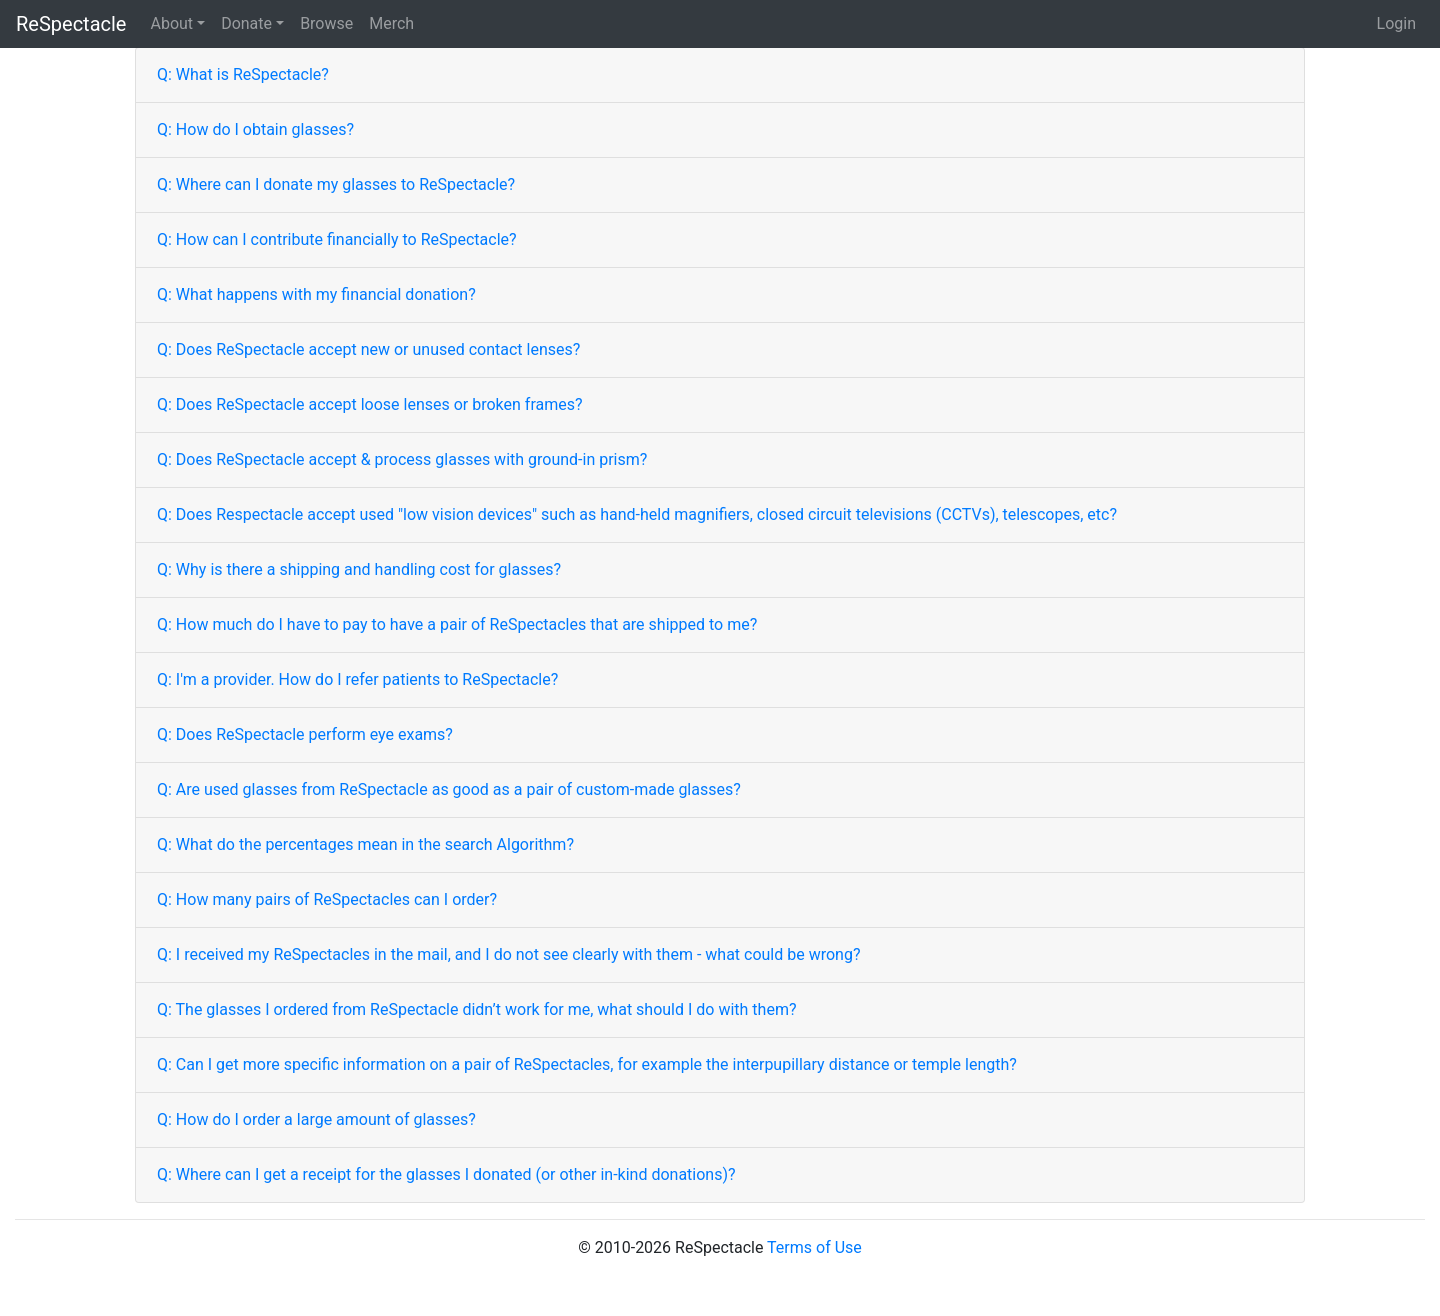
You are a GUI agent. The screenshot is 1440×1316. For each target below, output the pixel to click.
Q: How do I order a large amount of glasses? (316, 1119)
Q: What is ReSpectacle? (243, 74)
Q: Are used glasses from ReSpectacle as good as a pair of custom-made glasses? (449, 789)
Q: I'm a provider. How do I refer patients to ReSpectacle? (357, 679)
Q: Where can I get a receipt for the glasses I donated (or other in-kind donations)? (446, 1174)
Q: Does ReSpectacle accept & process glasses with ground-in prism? (402, 459)
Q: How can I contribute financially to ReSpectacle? (337, 239)
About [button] (171, 23)
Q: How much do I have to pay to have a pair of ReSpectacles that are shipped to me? (457, 624)
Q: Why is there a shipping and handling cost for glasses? (359, 569)
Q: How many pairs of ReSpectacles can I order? (327, 899)
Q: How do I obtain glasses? (255, 129)
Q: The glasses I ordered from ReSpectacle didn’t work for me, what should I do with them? (476, 1009)
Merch (391, 23)
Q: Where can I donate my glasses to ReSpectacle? (336, 184)
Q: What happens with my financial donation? (316, 294)
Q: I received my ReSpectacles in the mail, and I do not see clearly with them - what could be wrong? (508, 954)
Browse (326, 23)
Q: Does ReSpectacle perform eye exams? (305, 734)
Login (1396, 23)
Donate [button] (246, 23)
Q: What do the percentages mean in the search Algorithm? (365, 844)
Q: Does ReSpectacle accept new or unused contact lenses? (368, 349)
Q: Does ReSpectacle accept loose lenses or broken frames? (370, 404)
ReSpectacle (71, 24)
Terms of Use (814, 1247)
